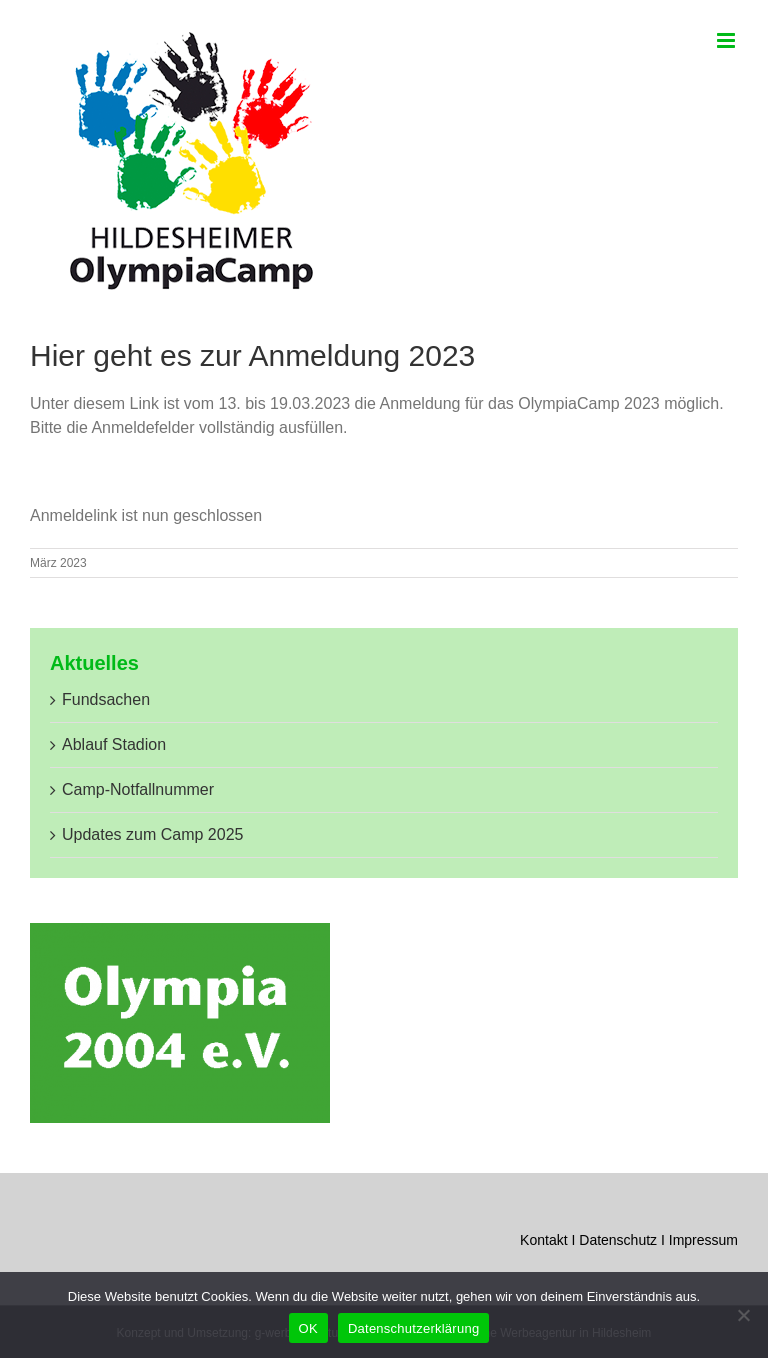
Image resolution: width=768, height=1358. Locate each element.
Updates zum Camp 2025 (152, 834)
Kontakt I (549, 1240)
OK (308, 1328)
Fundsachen (106, 699)
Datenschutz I (624, 1240)
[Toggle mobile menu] (727, 40)
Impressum (703, 1240)
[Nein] (743, 1315)
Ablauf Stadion (114, 744)
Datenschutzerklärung (413, 1328)
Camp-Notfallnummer (138, 789)
